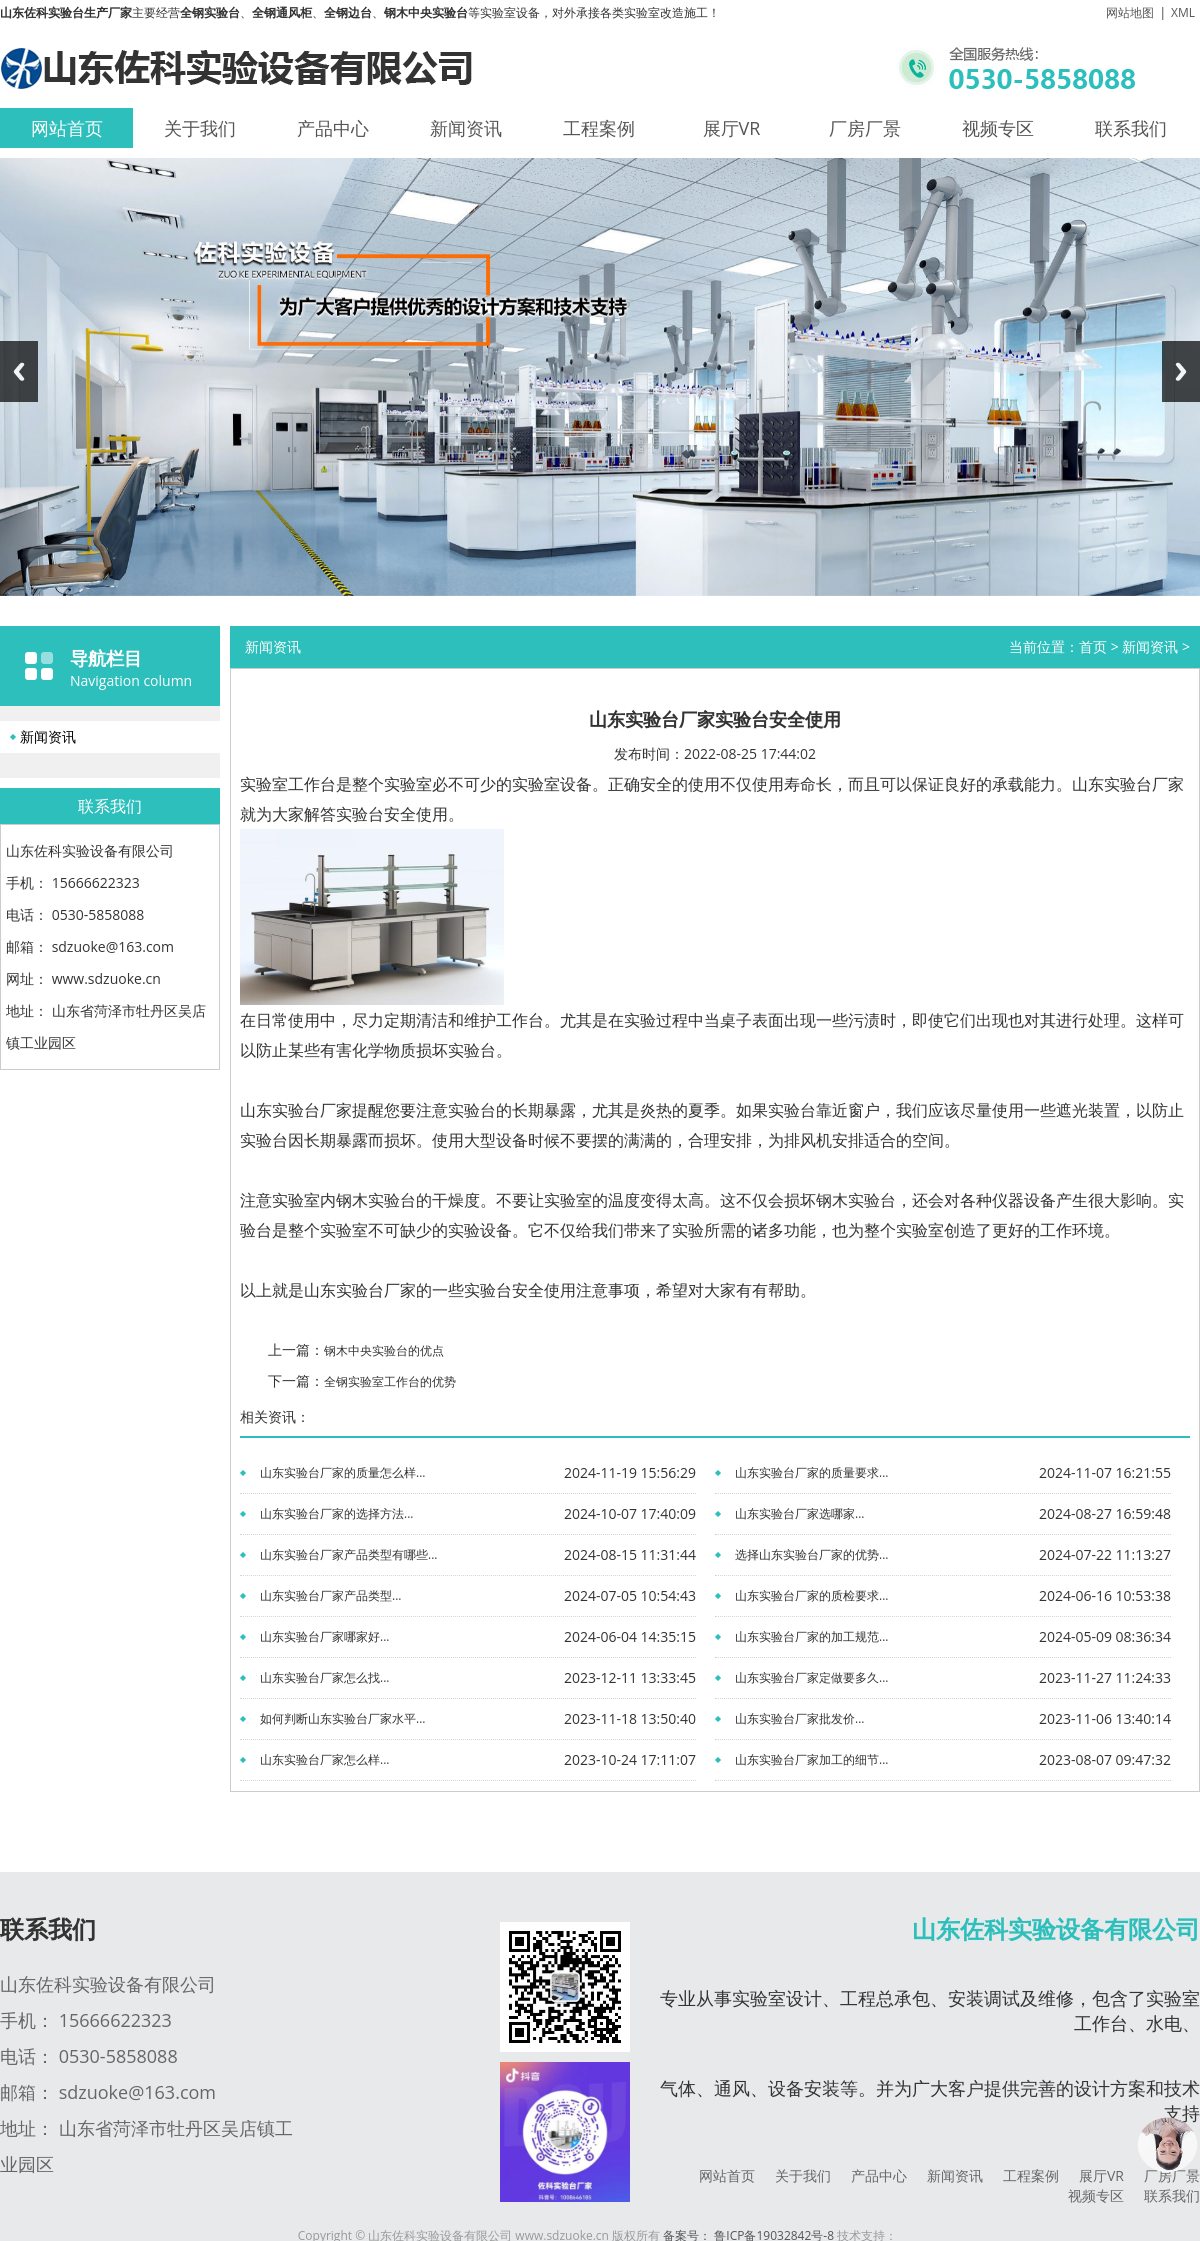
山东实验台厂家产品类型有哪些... (348, 1554)
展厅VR (732, 128)
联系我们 (1131, 128)
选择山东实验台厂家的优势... (811, 1554)
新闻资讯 (466, 128)
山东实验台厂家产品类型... (330, 1595)
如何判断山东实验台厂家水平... (342, 1718)
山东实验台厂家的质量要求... (811, 1472)
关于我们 (200, 128)
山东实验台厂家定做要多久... (811, 1677)
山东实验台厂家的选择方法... (336, 1513)
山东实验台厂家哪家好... (324, 1636)
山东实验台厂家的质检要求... (811, 1595)
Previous (19, 371)
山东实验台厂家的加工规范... (811, 1636)
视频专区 (998, 128)
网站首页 (67, 128)
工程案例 (599, 128)
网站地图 (1130, 12)
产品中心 (333, 128)
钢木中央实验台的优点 (384, 1350)
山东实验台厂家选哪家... (799, 1513)
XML (1183, 12)
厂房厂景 (865, 128)
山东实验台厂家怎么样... (324, 1759)
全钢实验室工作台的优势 (390, 1381)
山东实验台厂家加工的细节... (811, 1759)
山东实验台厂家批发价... (799, 1718)
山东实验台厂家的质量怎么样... (342, 1472)
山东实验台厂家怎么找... (324, 1677)
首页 (1093, 646)
